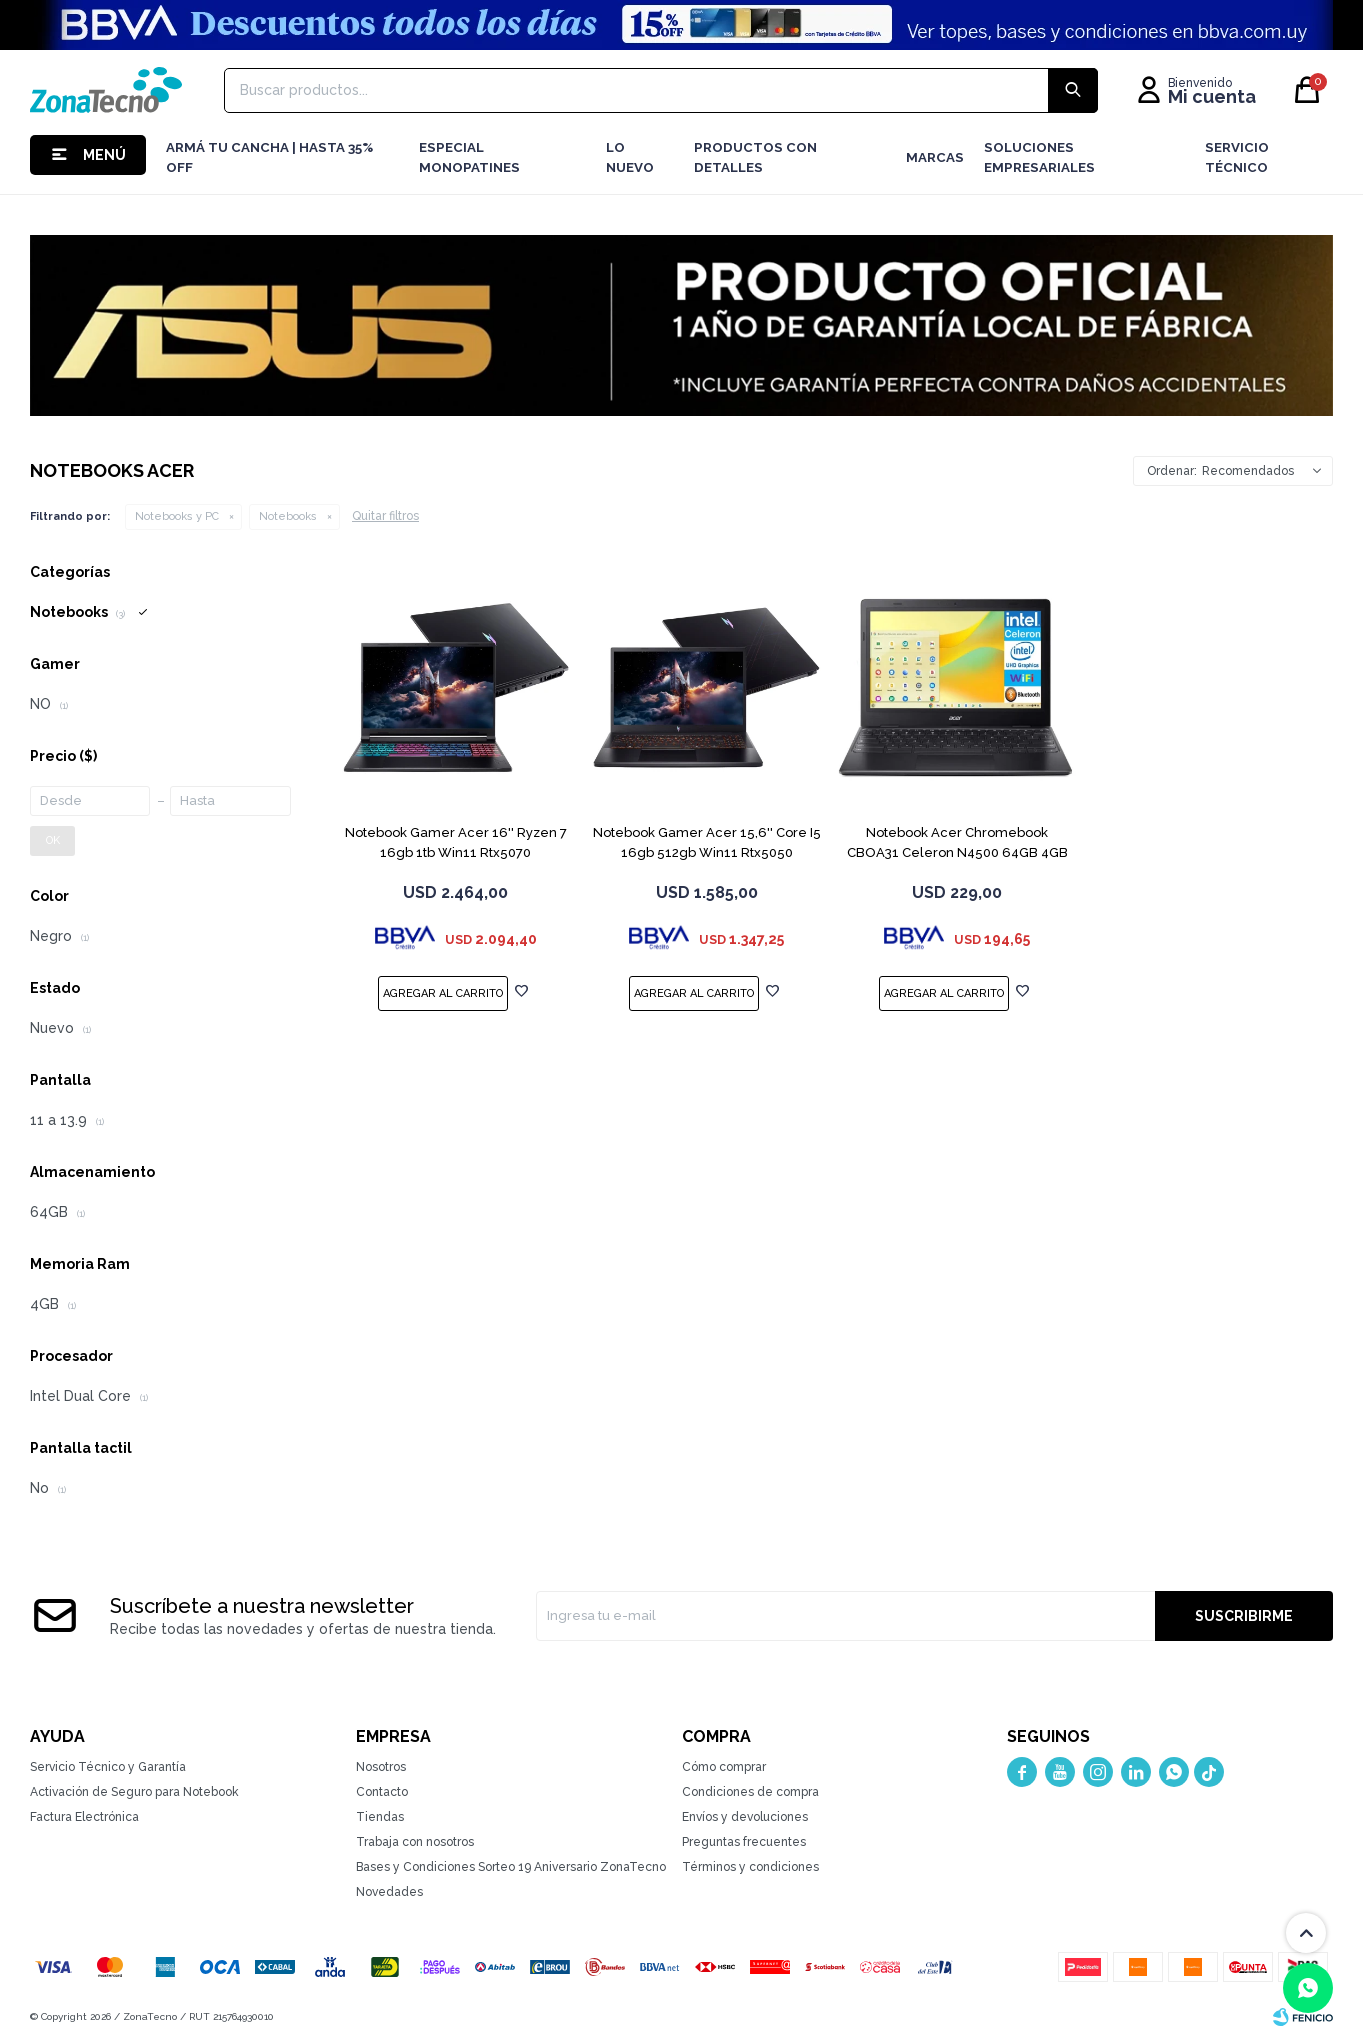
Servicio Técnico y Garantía (108, 1767)
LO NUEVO (630, 157)
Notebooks (288, 516)
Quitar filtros (385, 516)
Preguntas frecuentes (744, 1842)
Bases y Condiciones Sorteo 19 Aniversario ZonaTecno (511, 1867)
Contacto (382, 1792)
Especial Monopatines (469, 157)
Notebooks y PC (177, 516)
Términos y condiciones (750, 1867)
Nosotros (381, 1767)
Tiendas (380, 1817)
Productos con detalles (755, 157)
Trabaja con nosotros (415, 1842)
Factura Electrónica (84, 1817)
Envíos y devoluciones (745, 1817)
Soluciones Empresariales (1039, 157)
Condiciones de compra (750, 1792)
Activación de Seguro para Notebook (134, 1792)
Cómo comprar (724, 1767)
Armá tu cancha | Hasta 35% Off (269, 157)
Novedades (389, 1892)
